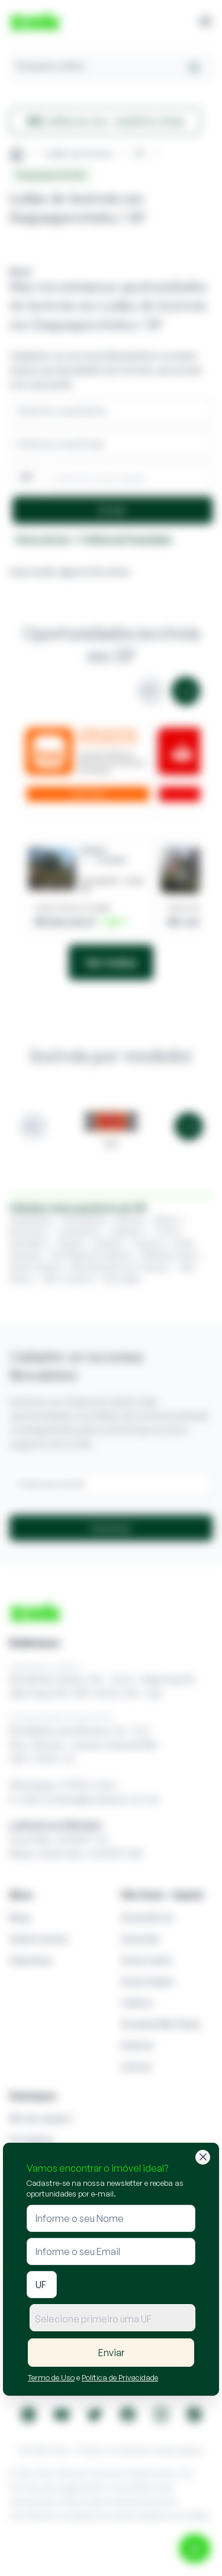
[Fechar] (202, 2157)
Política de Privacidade (120, 2377)
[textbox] (112, 2318)
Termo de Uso (51, 2377)
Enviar (111, 2352)
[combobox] (112, 2317)
